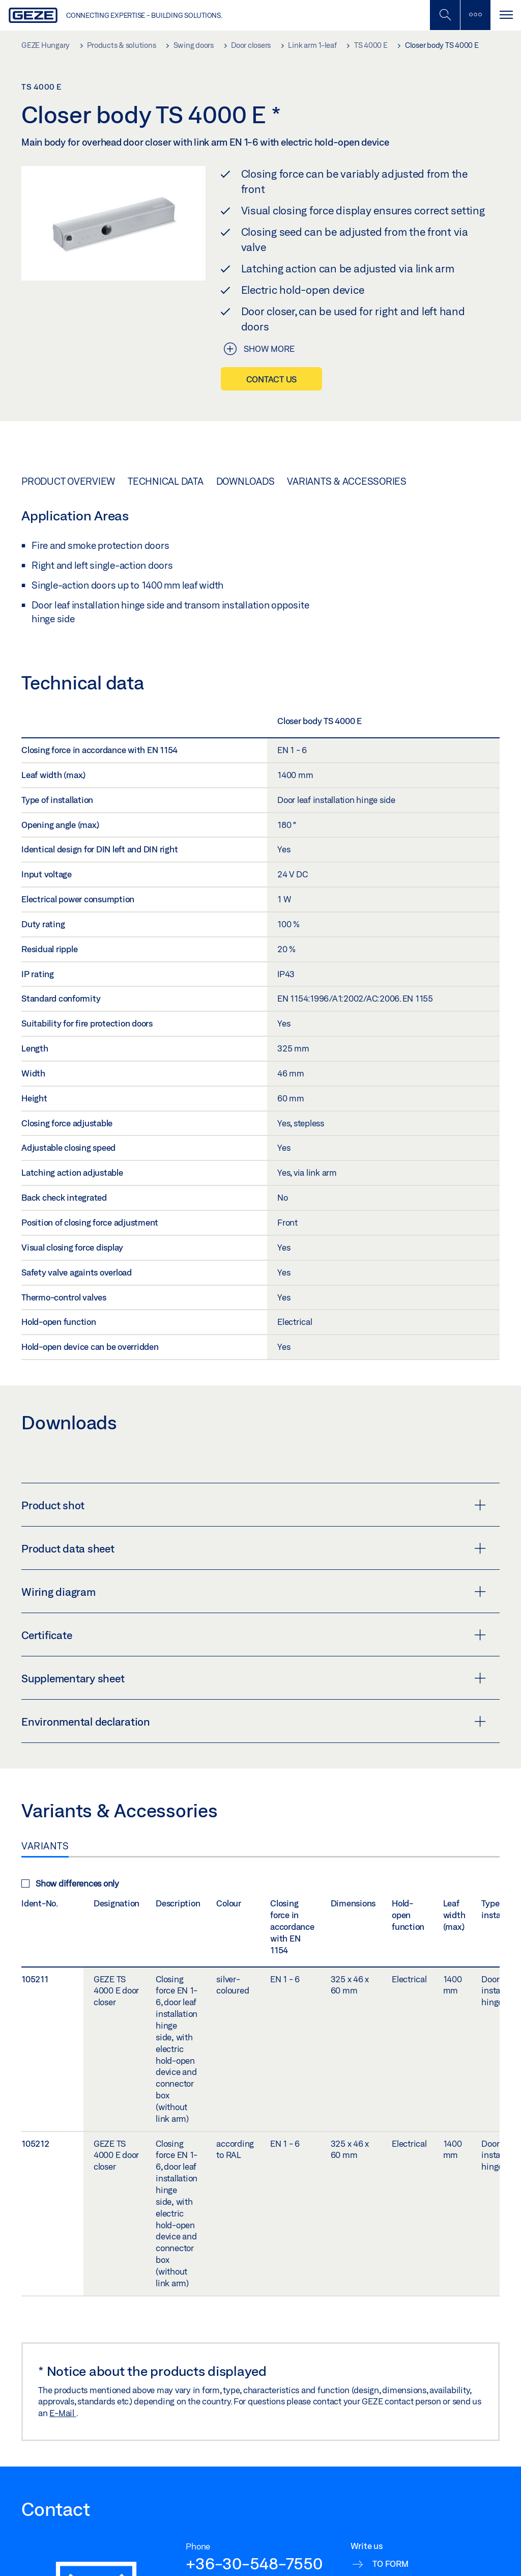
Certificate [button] (253, 1635)
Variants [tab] (45, 1845)
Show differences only (70, 1883)
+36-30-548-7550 (254, 2563)
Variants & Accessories (347, 481)
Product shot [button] (253, 1505)
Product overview (68, 481)
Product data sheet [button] (253, 1548)
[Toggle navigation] (505, 15)
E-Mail (62, 2413)
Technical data (166, 481)
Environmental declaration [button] (253, 1721)
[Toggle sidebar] (475, 15)
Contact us (271, 379)
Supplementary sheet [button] (253, 1678)
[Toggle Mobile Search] (444, 15)
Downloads (245, 481)
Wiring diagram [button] (253, 1592)
